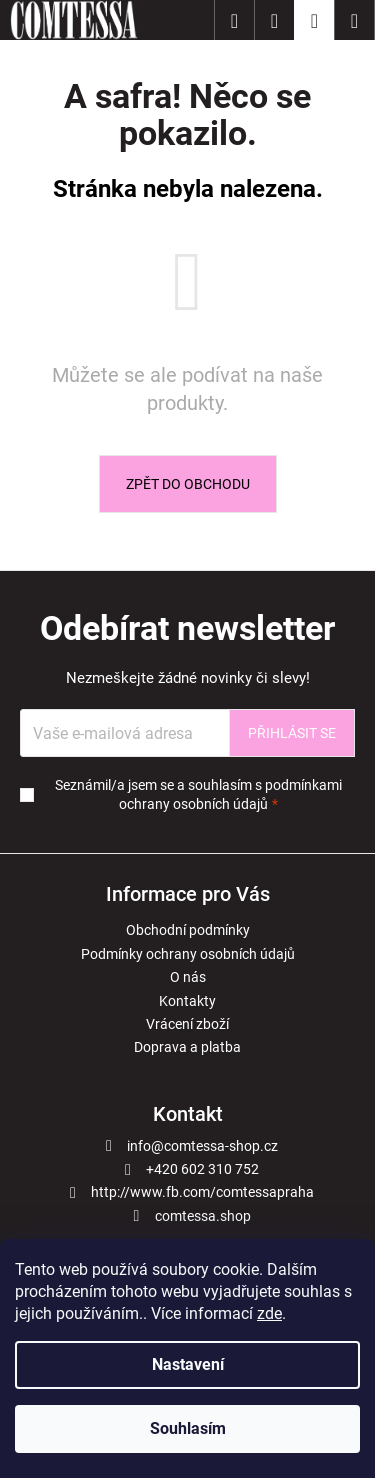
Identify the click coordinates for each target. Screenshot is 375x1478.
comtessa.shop (203, 1216)
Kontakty (187, 1001)
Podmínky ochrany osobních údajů (188, 954)
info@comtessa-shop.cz (202, 1146)
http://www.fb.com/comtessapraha (202, 1192)
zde (269, 1313)
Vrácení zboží (187, 1024)
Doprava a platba (187, 1047)
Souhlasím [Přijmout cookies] (188, 1428)
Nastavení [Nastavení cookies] (188, 1364)
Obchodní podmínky (188, 930)
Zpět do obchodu (188, 484)
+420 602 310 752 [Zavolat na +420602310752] (202, 1169)
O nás (188, 977)
